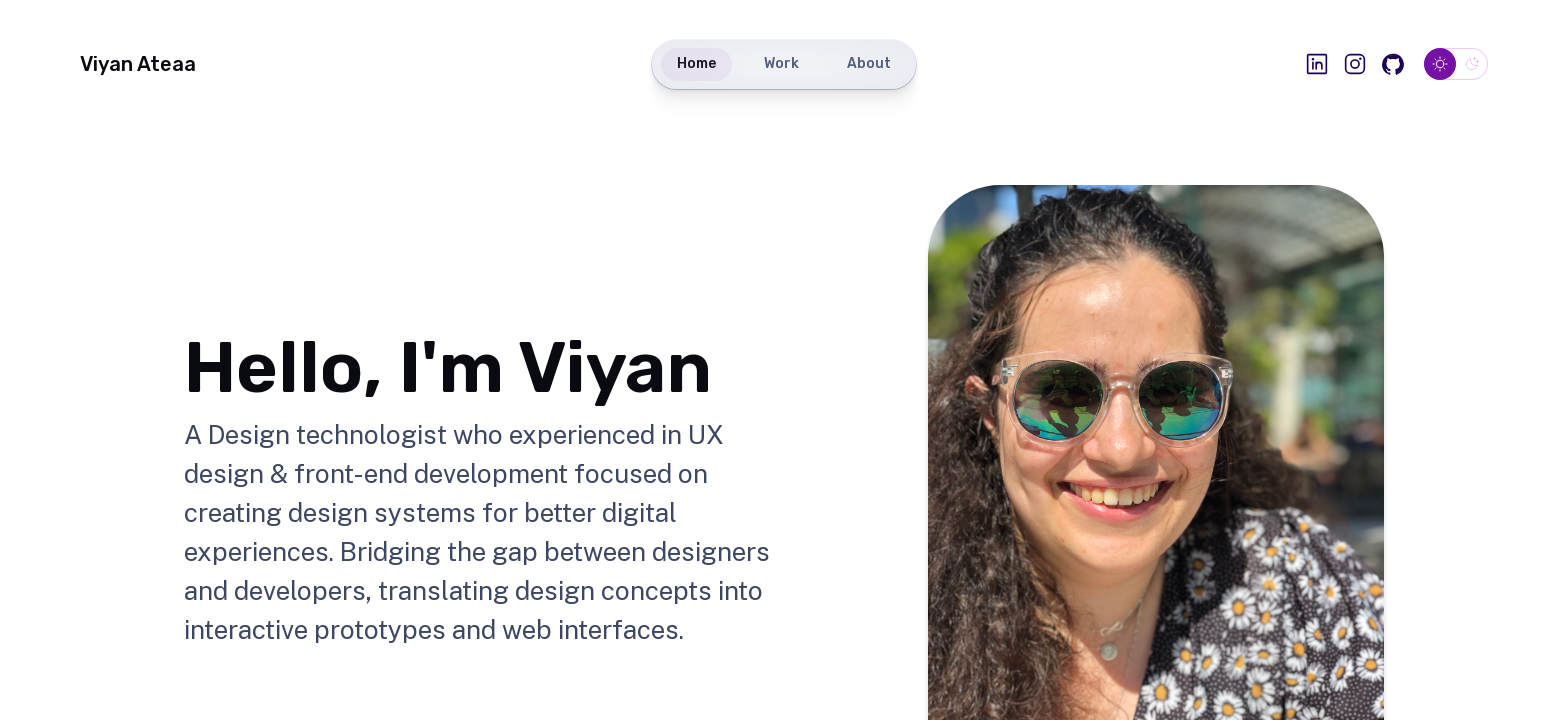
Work (781, 63)
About (869, 63)
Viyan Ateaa (138, 64)
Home (696, 63)
